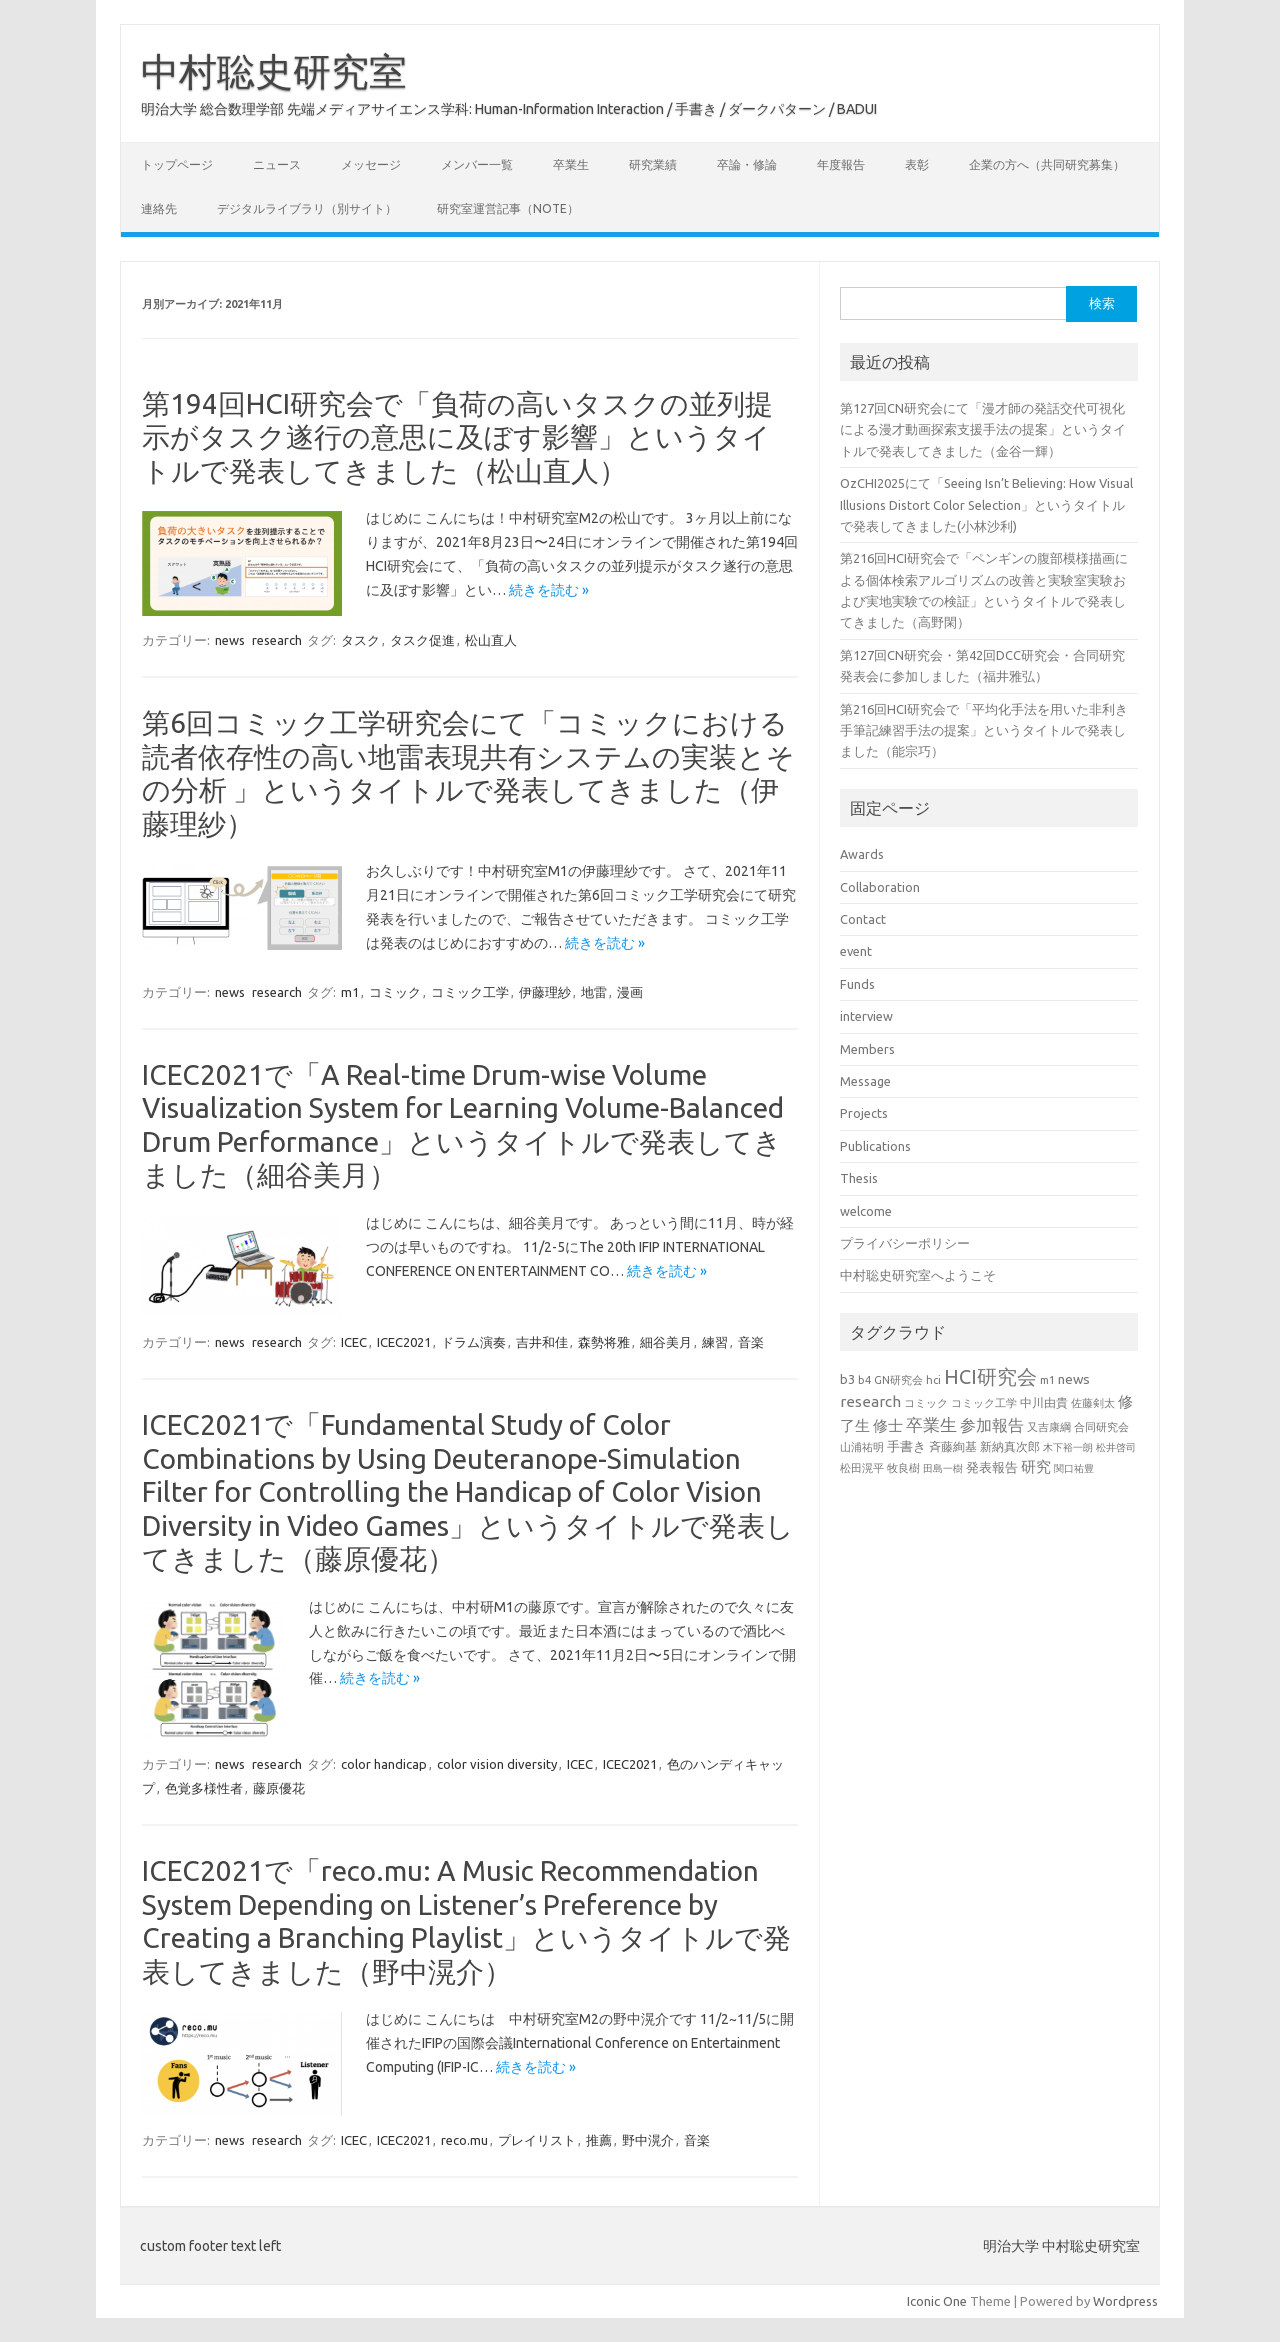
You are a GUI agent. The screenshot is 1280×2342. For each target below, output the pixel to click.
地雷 (594, 992)
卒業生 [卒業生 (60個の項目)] (931, 1424)
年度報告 (841, 164)
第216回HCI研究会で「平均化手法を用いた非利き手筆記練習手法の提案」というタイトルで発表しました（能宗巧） (984, 730)
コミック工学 (470, 992)
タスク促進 (422, 640)
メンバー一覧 (477, 164)
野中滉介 (648, 2140)
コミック (395, 992)
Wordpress (1125, 2301)
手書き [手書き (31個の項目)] (906, 1446)
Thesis (859, 1178)
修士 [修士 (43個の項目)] (888, 1425)
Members (867, 1049)
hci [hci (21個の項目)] (933, 1380)
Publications (875, 1146)
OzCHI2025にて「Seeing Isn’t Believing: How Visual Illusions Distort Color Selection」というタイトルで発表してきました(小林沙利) (986, 504)
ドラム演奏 (473, 1342)
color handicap (384, 1764)
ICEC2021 (404, 1342)
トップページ (177, 164)
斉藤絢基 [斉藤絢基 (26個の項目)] (953, 1446)
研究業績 (653, 164)
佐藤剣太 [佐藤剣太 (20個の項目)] (1093, 1403)
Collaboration (880, 887)
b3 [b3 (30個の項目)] (847, 1379)
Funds (857, 984)
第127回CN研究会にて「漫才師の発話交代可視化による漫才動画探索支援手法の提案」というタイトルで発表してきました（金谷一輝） (983, 429)
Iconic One (937, 2301)
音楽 (751, 1342)
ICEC (354, 1342)
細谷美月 (666, 1342)
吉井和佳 (542, 1342)
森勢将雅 (604, 1342)
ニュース (277, 164)
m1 (350, 992)
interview (866, 1016)
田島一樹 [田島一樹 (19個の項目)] (943, 1468)
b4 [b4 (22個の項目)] (864, 1380)
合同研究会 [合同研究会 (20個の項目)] (1101, 1427)
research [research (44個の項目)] (870, 1401)
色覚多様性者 (204, 1788)
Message (865, 1081)
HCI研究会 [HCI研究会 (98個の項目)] (990, 1376)
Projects (864, 1113)
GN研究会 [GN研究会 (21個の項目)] (898, 1380)
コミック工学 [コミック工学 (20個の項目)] (984, 1403)
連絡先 (159, 208)
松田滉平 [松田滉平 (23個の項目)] (862, 1467)
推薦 (599, 2140)
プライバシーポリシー (905, 1243)
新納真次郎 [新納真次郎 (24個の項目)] (1010, 1446)
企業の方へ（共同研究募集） (1047, 164)
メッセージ (371, 164)
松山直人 (491, 640)
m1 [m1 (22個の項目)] (1047, 1380)
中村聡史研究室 (274, 71)
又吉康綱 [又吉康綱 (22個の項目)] (1049, 1427)
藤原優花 (279, 1788)
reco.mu (464, 2140)
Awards (862, 854)
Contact (863, 919)
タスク (360, 640)
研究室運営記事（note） (508, 208)
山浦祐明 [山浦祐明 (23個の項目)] (862, 1446)
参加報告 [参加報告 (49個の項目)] (992, 1425)
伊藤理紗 (545, 992)
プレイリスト (537, 2140)
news (230, 640)
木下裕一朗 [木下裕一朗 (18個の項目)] (1068, 1447)
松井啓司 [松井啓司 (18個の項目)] (1116, 1447)
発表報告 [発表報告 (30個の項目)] (992, 1467)
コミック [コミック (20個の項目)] (926, 1403)
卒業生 (571, 164)
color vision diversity (497, 1764)
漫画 (630, 992)
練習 (715, 1342)
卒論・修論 (747, 164)
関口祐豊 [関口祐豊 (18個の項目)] (1074, 1468)
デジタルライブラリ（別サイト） (307, 208)
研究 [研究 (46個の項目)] (1036, 1466)
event (856, 951)
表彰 (917, 164)
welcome (866, 1211)
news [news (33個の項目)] (1074, 1379)
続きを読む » (549, 590)
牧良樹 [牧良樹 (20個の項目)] (903, 1468)
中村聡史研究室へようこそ (918, 1275)
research (277, 640)
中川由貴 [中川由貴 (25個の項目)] (1044, 1402)
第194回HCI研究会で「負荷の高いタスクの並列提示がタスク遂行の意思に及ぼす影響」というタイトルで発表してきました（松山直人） (457, 437)
